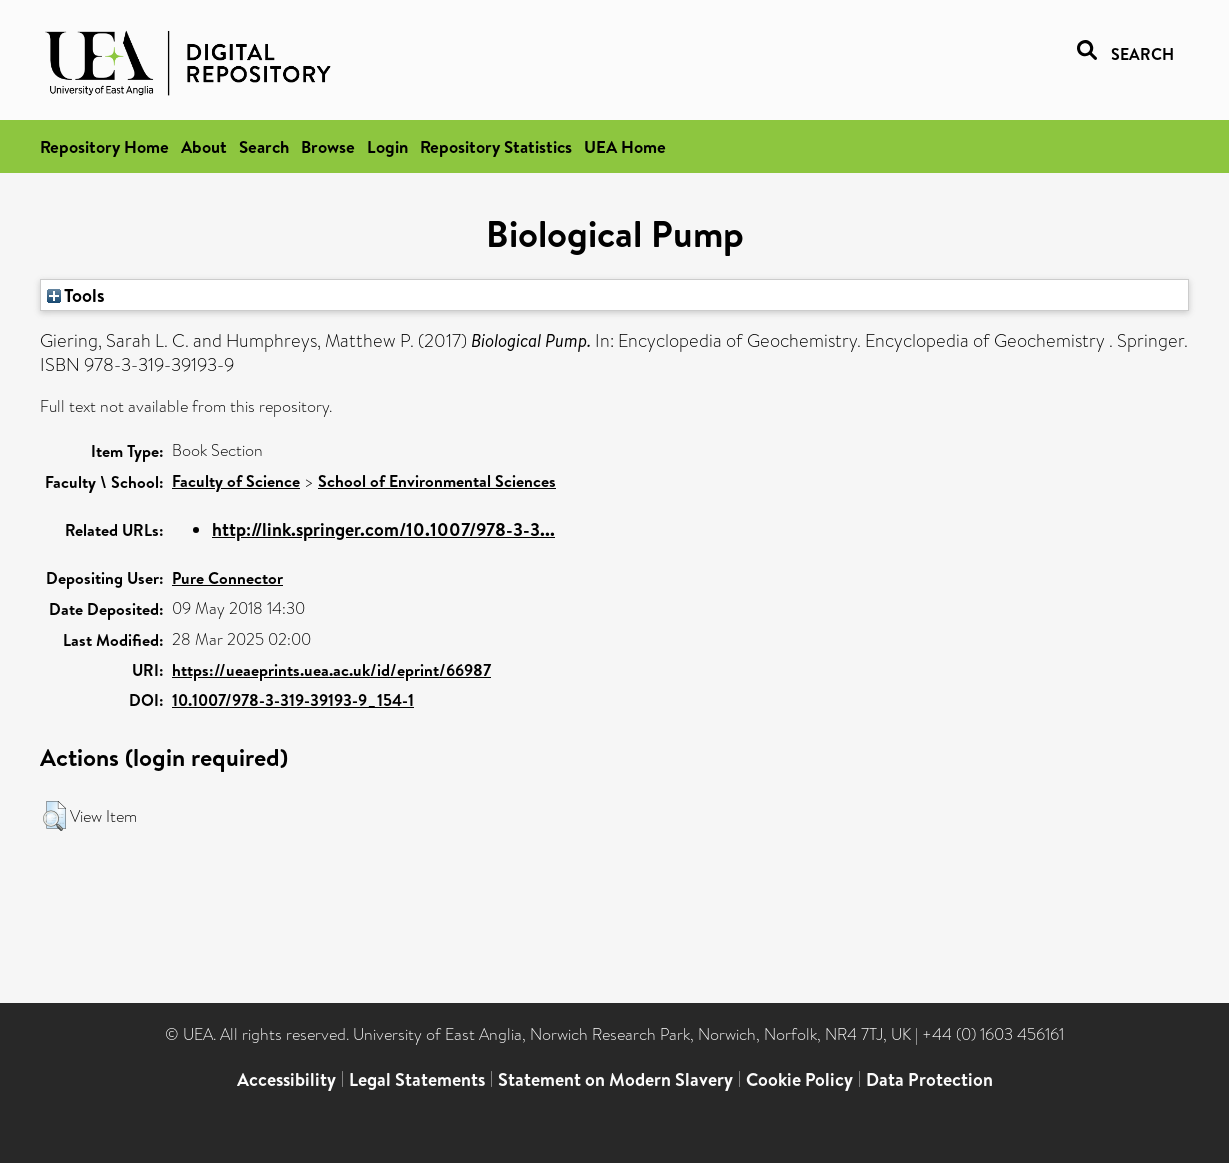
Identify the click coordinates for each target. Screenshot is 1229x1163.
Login (387, 146)
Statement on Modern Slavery (615, 1079)
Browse (328, 146)
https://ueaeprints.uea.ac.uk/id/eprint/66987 (331, 670)
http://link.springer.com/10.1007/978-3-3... (383, 529)
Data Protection (929, 1079)
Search (264, 146)
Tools (76, 295)
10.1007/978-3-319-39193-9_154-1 (293, 700)
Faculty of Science (236, 481)
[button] (54, 816)
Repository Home (104, 146)
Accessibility (286, 1079)
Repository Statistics (496, 146)
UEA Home (625, 146)
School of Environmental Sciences (437, 481)
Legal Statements (417, 1079)
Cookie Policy (799, 1079)
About (204, 146)
